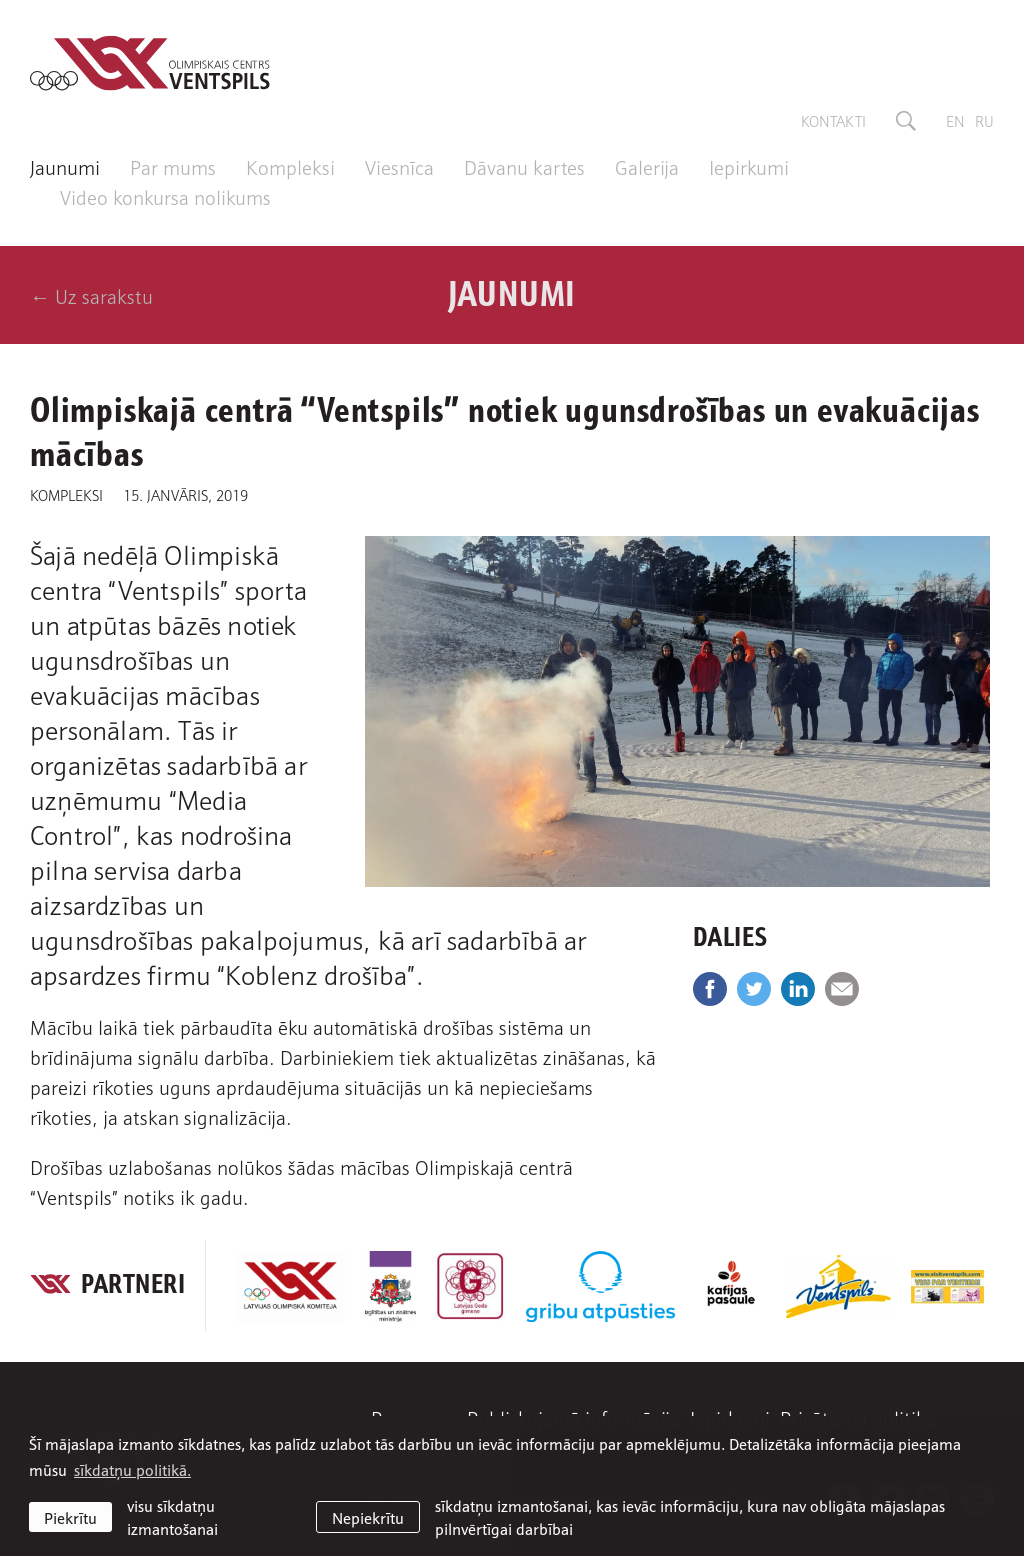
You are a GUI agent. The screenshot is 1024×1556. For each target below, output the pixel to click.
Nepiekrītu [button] (368, 1517)
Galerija (647, 166)
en (955, 120)
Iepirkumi (749, 166)
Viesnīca (399, 166)
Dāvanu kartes (524, 166)
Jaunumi (65, 166)
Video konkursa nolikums (165, 196)
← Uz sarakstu (91, 295)
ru (984, 120)
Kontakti (833, 120)
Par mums (173, 166)
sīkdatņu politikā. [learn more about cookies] (132, 1469)
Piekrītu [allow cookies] (70, 1517)
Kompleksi (290, 166)
